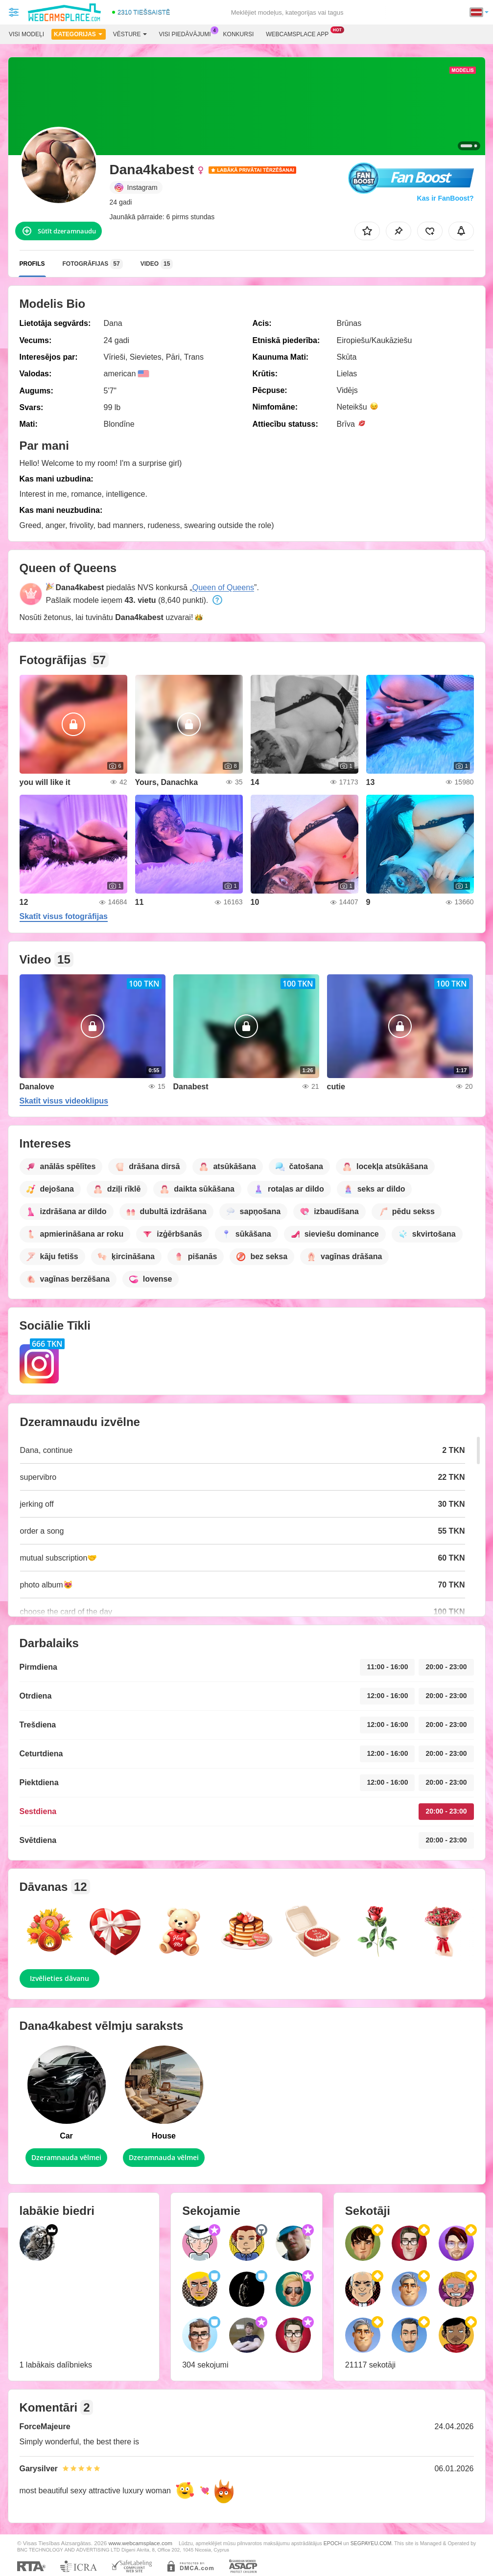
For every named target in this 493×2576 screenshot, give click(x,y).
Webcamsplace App (299, 33)
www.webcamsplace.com (140, 2543)
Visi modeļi (26, 34)
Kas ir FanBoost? (445, 198)
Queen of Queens (223, 587)
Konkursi (238, 34)
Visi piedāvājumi (187, 33)
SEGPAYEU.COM (371, 2543)
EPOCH (333, 2543)
